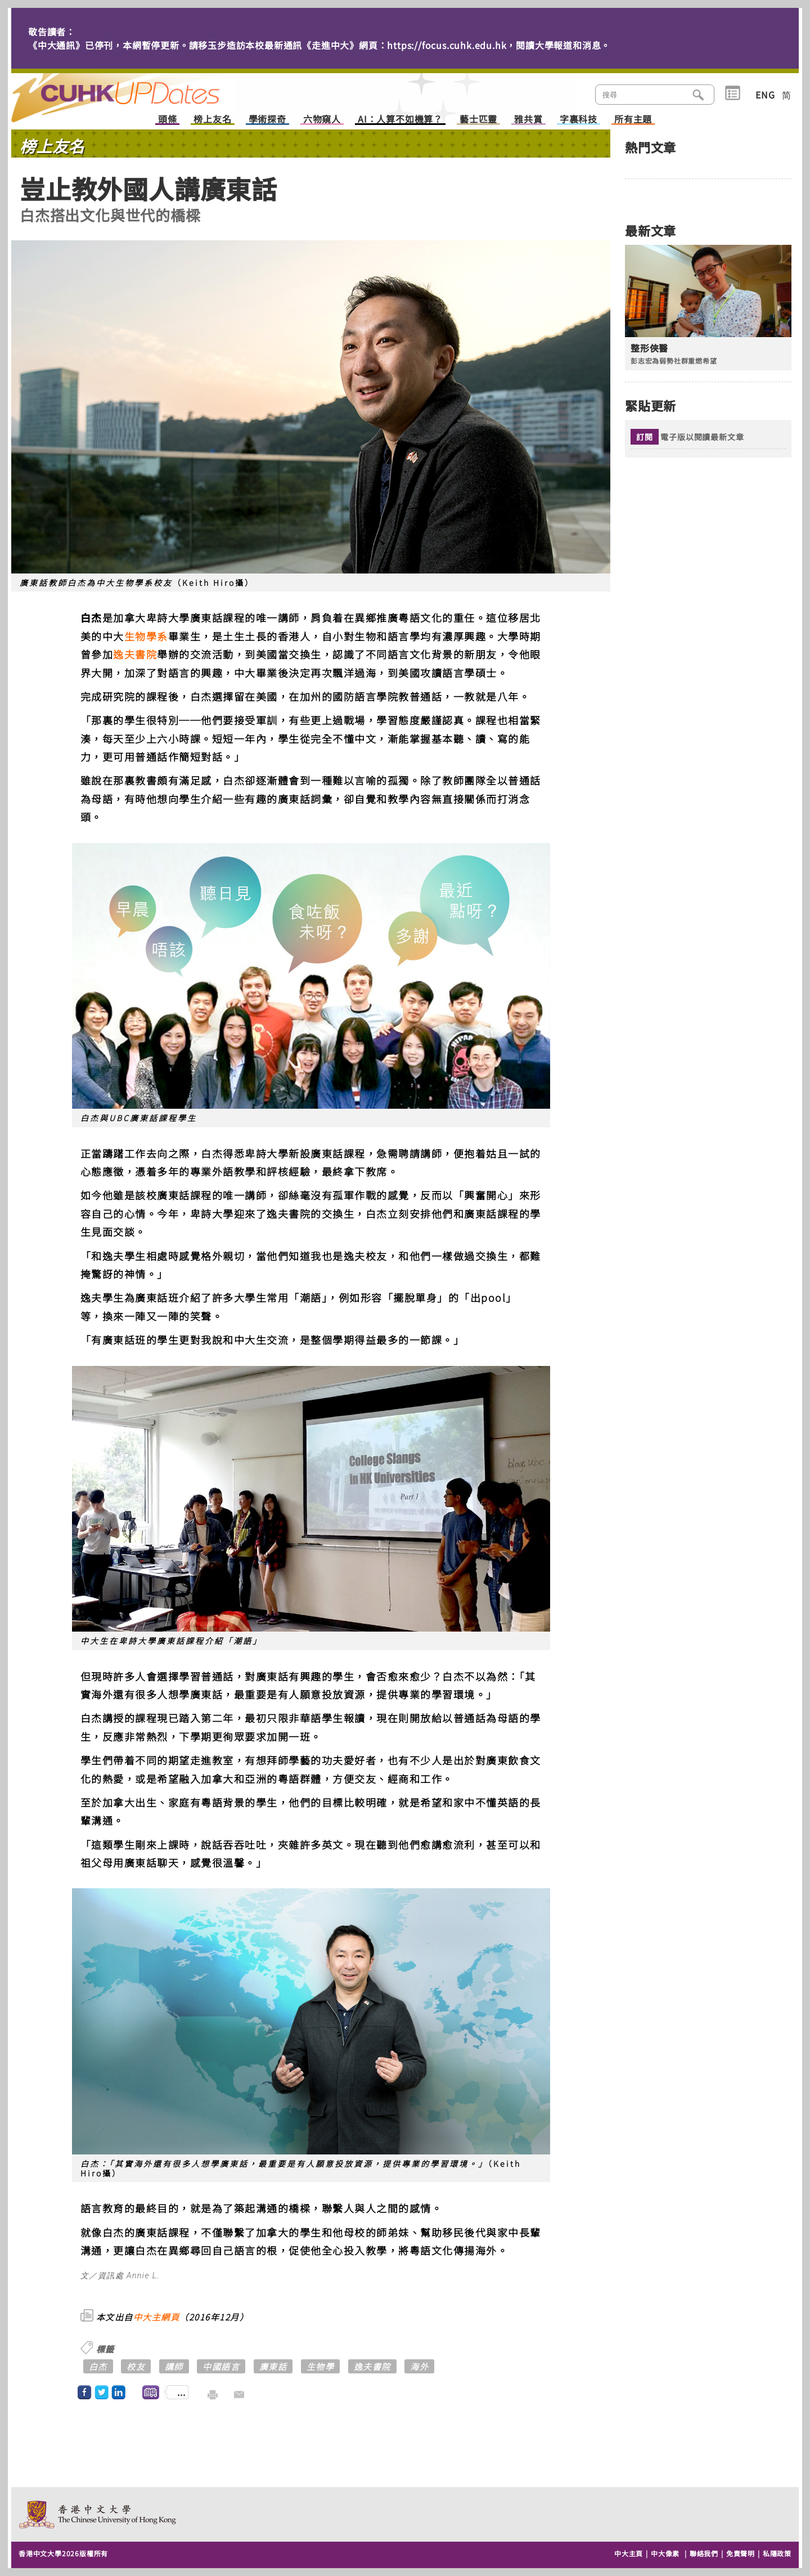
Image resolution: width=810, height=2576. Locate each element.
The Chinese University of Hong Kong (98, 2514)
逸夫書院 (135, 654)
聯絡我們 (704, 2553)
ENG (765, 94)
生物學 (321, 2366)
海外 (419, 2366)
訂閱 (644, 436)
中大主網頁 (156, 2317)
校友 (136, 2366)
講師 (174, 2366)
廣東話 (273, 2366)
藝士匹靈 (478, 119)
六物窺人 (322, 119)
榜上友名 (212, 119)
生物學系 (146, 636)
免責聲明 (740, 2553)
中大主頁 (628, 2553)
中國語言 (221, 2366)
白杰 (98, 2366)
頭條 (167, 119)
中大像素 (665, 2553)
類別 (732, 93)
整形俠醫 (649, 348)
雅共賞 (528, 119)
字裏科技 (578, 119)
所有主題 (633, 119)
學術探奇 (267, 119)
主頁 (137, 90)
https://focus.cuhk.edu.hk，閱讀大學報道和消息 (494, 45)
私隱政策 (777, 2553)
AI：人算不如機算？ (400, 119)
